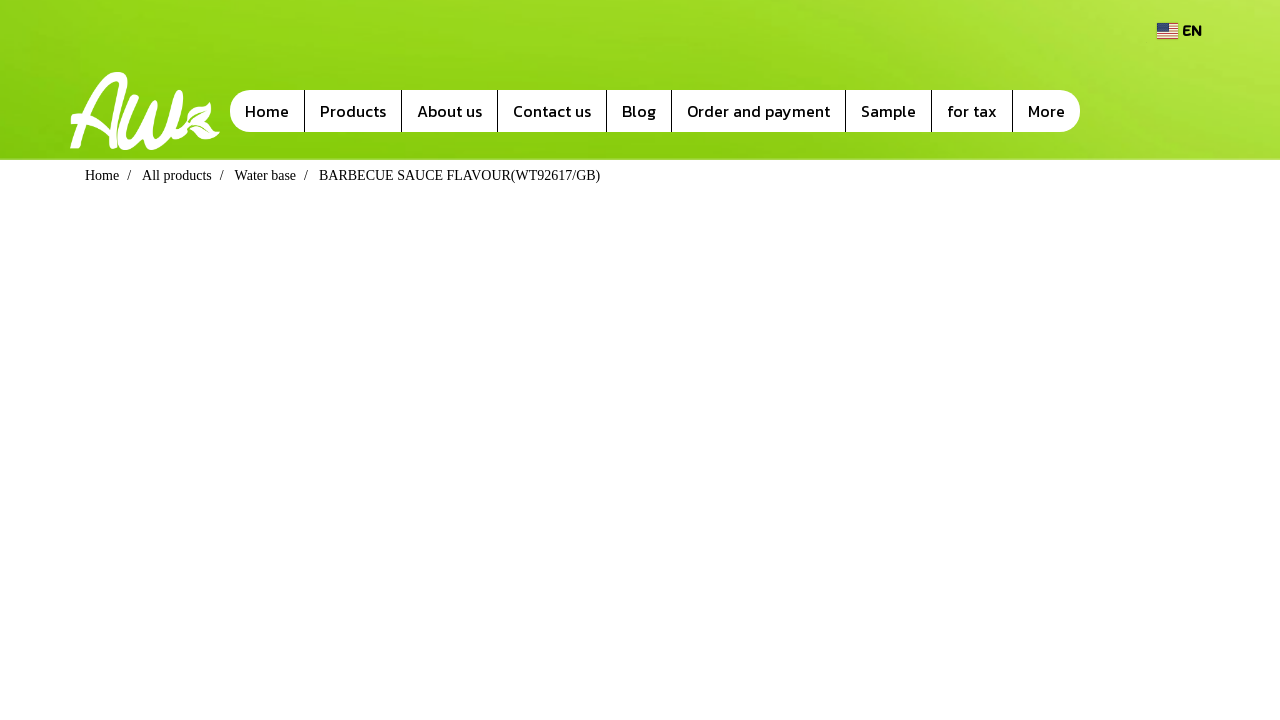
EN (1179, 30)
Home (267, 111)
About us (449, 111)
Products (353, 111)
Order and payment (758, 111)
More (1046, 111)
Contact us (552, 111)
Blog (639, 111)
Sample (888, 111)
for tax (972, 111)
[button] (1110, 111)
